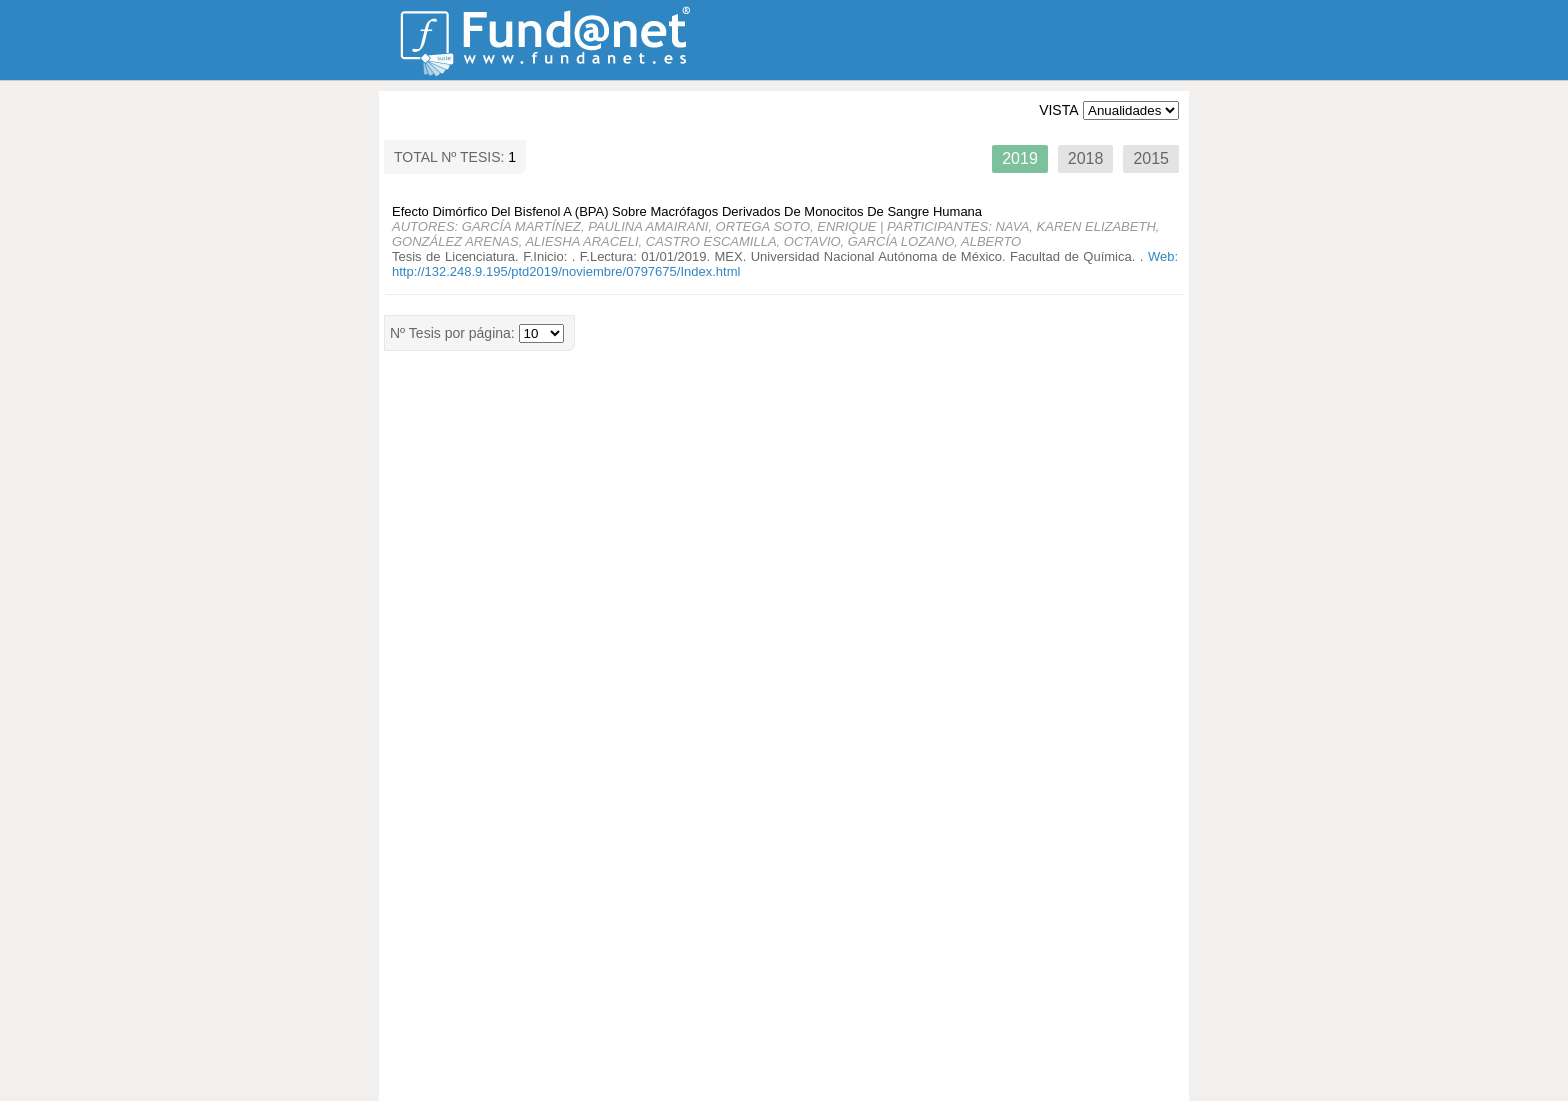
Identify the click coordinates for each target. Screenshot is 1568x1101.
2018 (1086, 158)
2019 (1020, 158)
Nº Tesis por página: (454, 333)
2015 (1151, 158)
